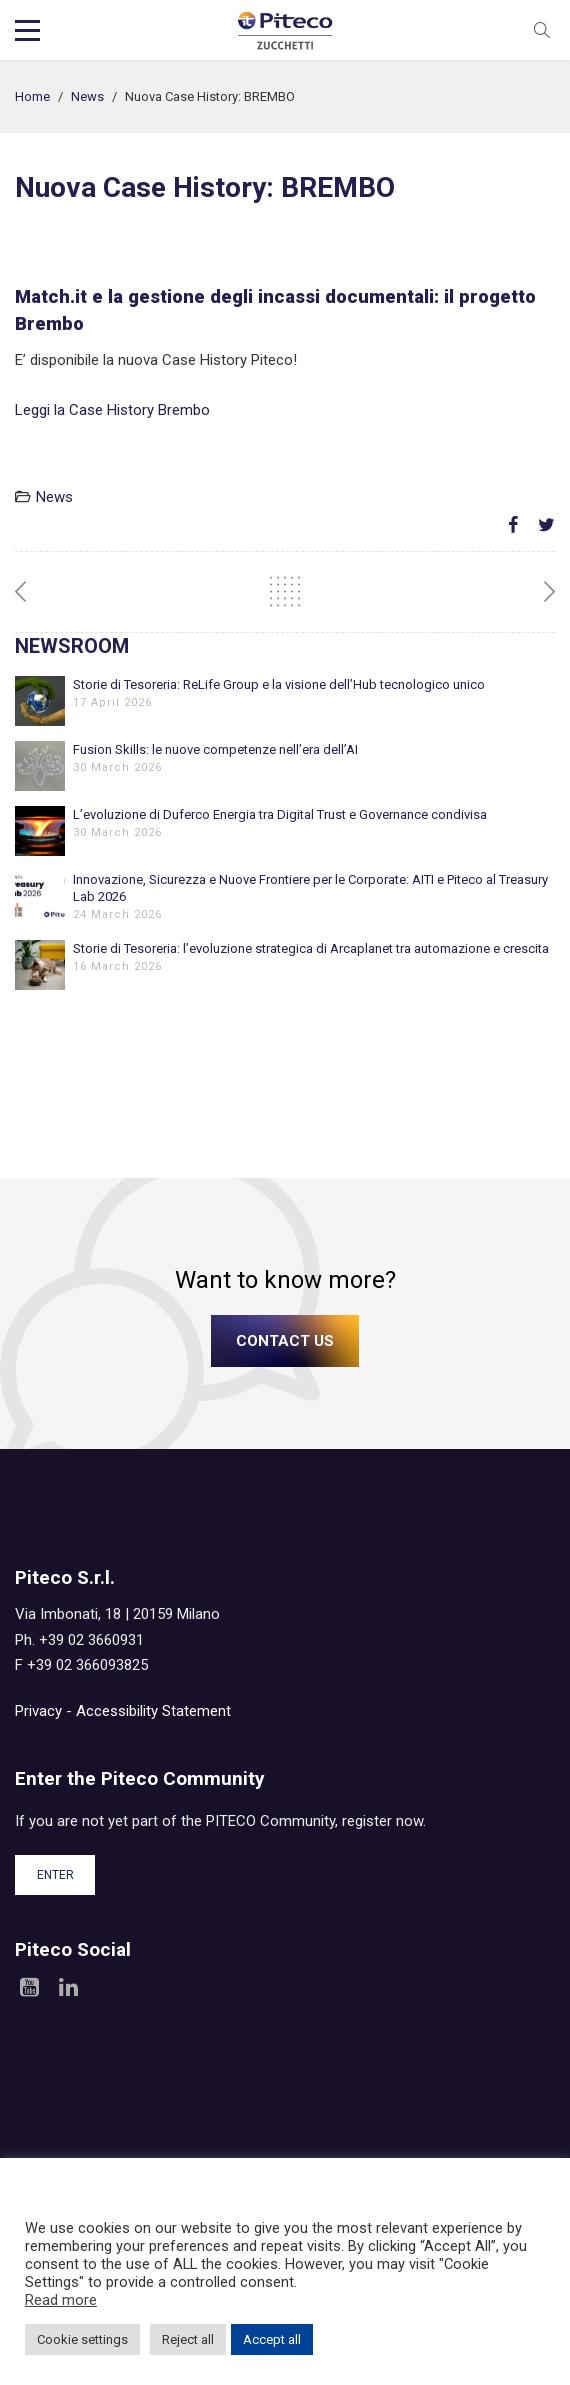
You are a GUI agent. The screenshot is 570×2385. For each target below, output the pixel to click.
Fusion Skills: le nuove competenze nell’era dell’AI (215, 749)
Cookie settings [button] (82, 2339)
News (87, 96)
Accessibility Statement (153, 1711)
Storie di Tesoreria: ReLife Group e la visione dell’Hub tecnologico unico (279, 684)
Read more (61, 2300)
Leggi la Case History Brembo (112, 410)
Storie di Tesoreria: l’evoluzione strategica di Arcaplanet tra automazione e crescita (311, 948)
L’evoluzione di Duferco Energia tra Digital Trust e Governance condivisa (280, 814)
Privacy (38, 1711)
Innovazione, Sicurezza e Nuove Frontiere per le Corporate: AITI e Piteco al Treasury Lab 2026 (310, 888)
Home (32, 96)
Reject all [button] (188, 2339)
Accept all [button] (272, 2339)
